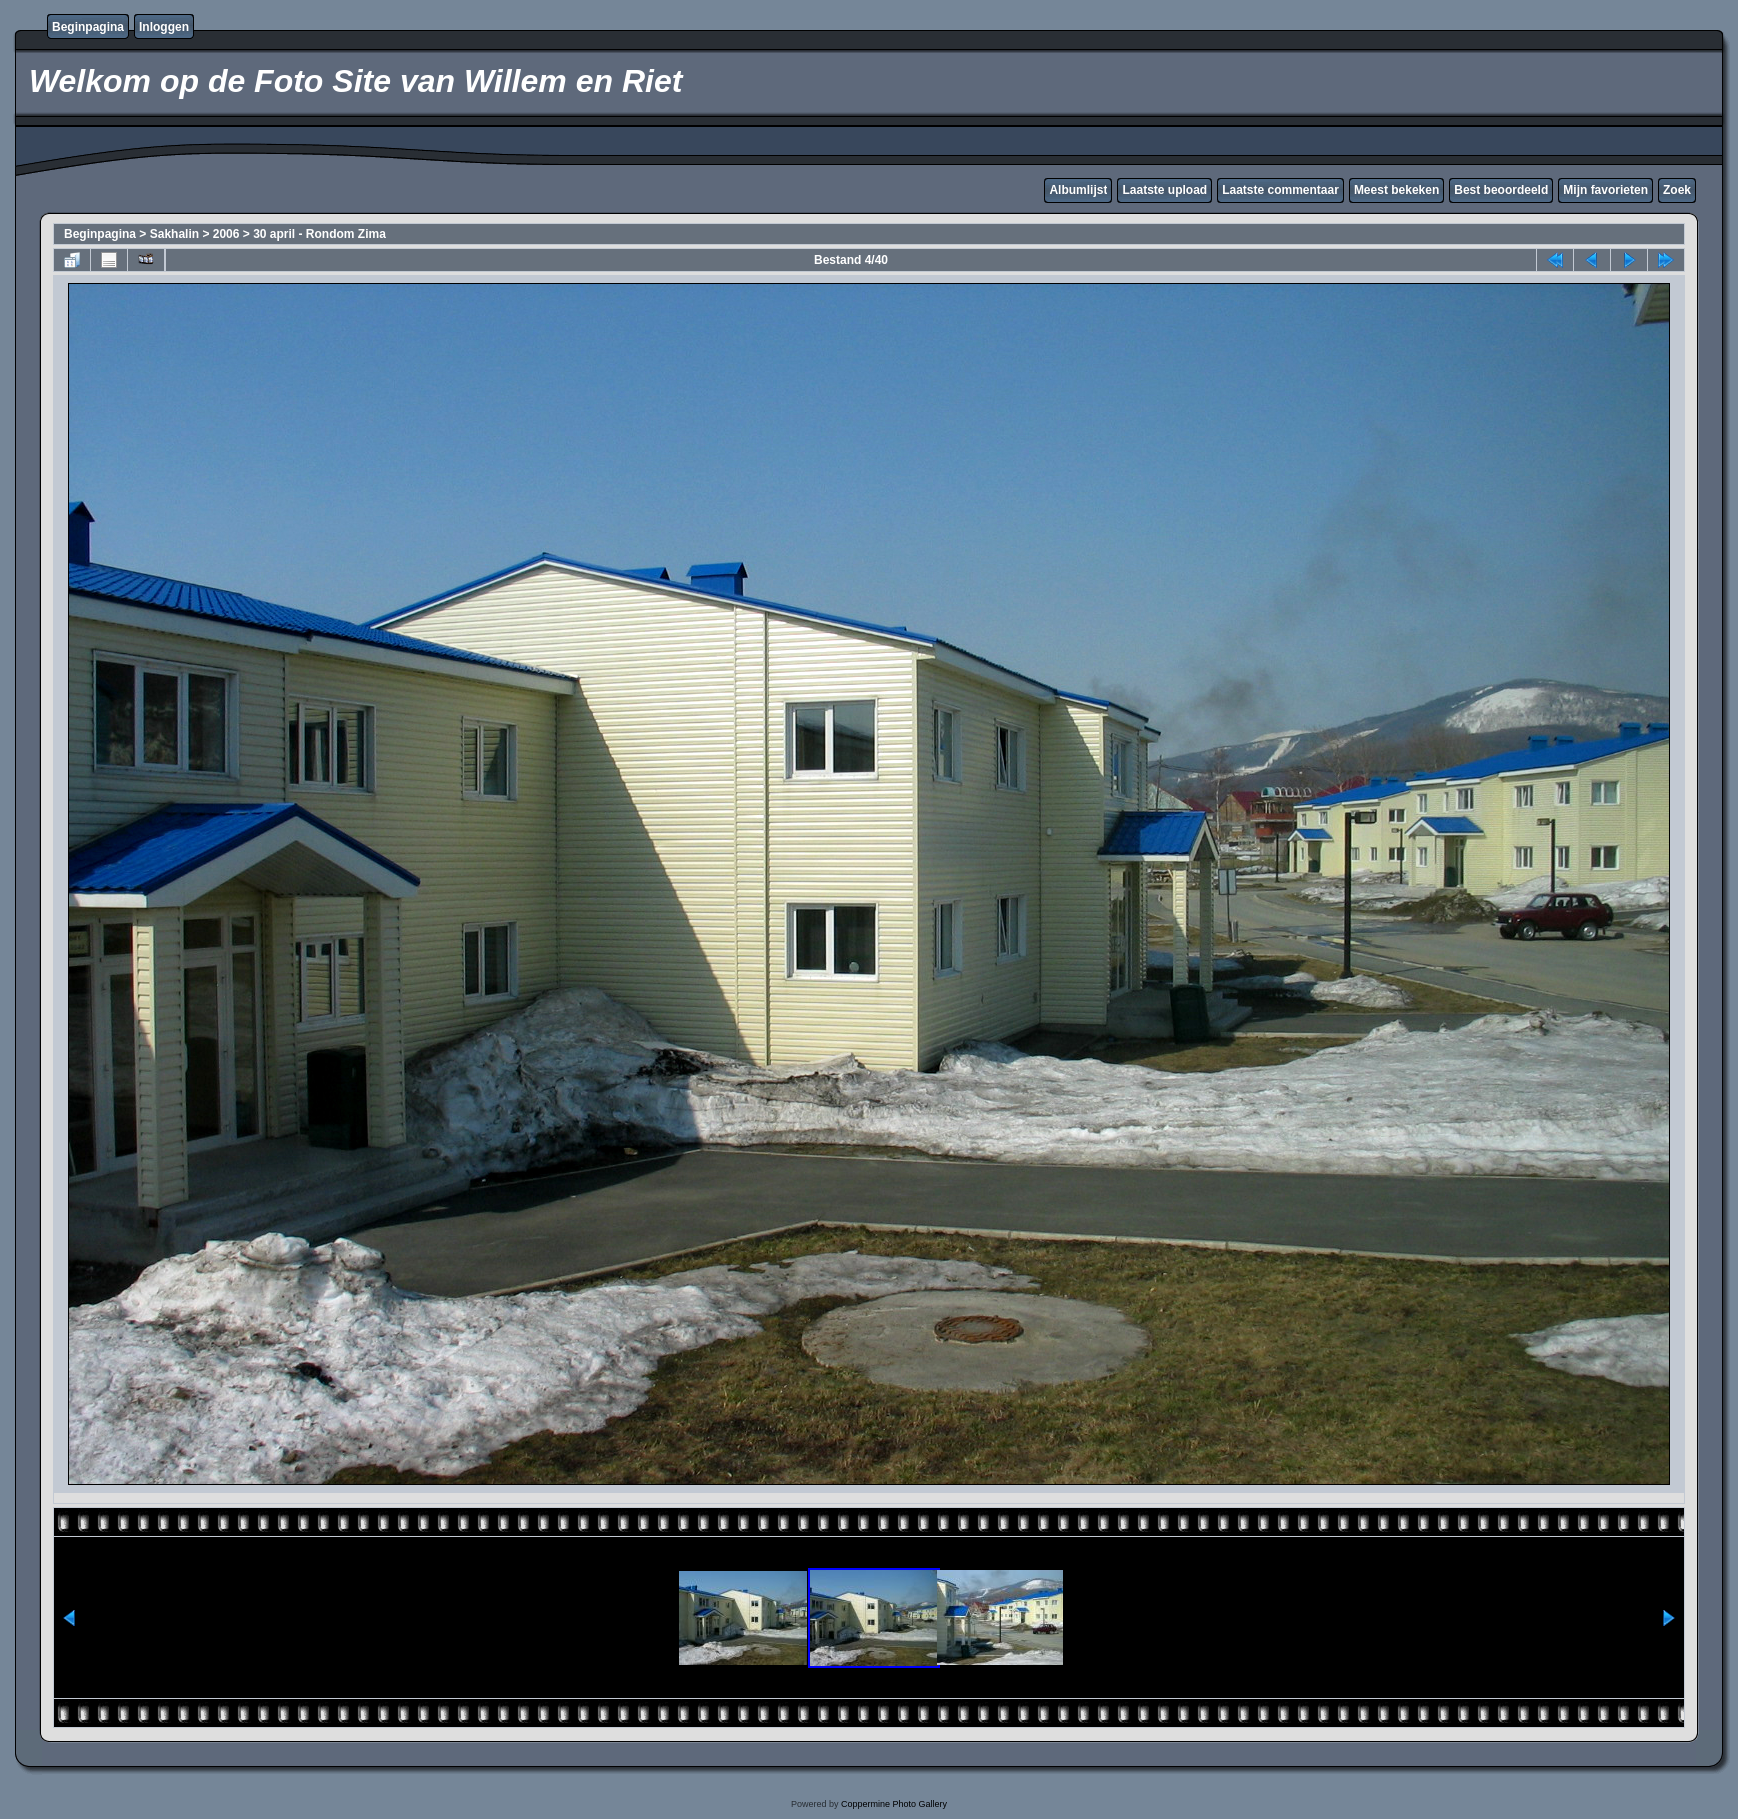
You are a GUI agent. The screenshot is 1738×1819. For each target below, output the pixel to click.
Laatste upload (1164, 190)
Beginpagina (88, 27)
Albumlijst (1078, 190)
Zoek (1677, 190)
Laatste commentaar (1280, 190)
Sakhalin (174, 234)
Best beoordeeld (1501, 190)
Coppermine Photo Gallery (894, 1804)
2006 (226, 234)
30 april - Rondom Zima (319, 234)
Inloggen (164, 27)
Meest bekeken (1396, 190)
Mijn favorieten (1605, 190)
